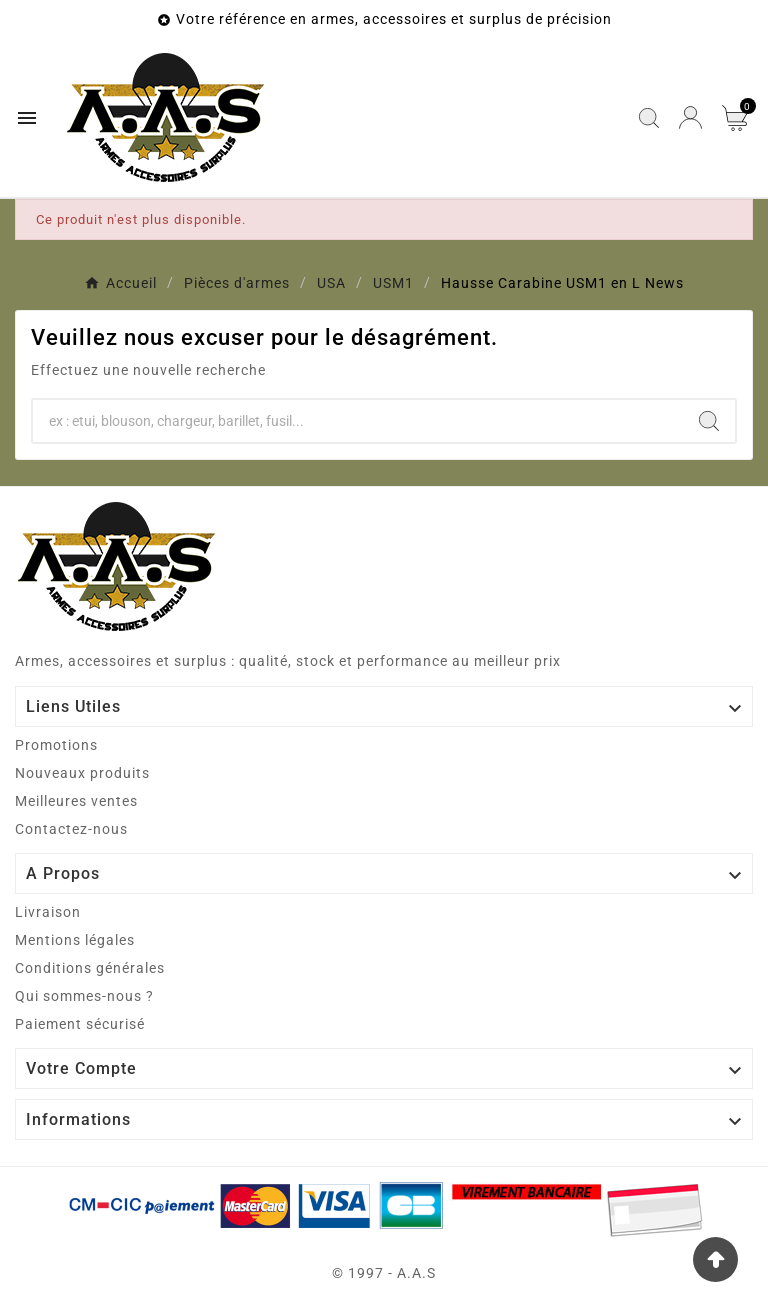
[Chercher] (358, 421)
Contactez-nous (71, 829)
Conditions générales (90, 968)
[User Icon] (690, 117)
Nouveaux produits (82, 773)
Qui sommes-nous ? (84, 996)
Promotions (56, 745)
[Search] (709, 421)
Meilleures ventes (76, 801)
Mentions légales (75, 940)
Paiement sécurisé (80, 1024)
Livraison (48, 912)
